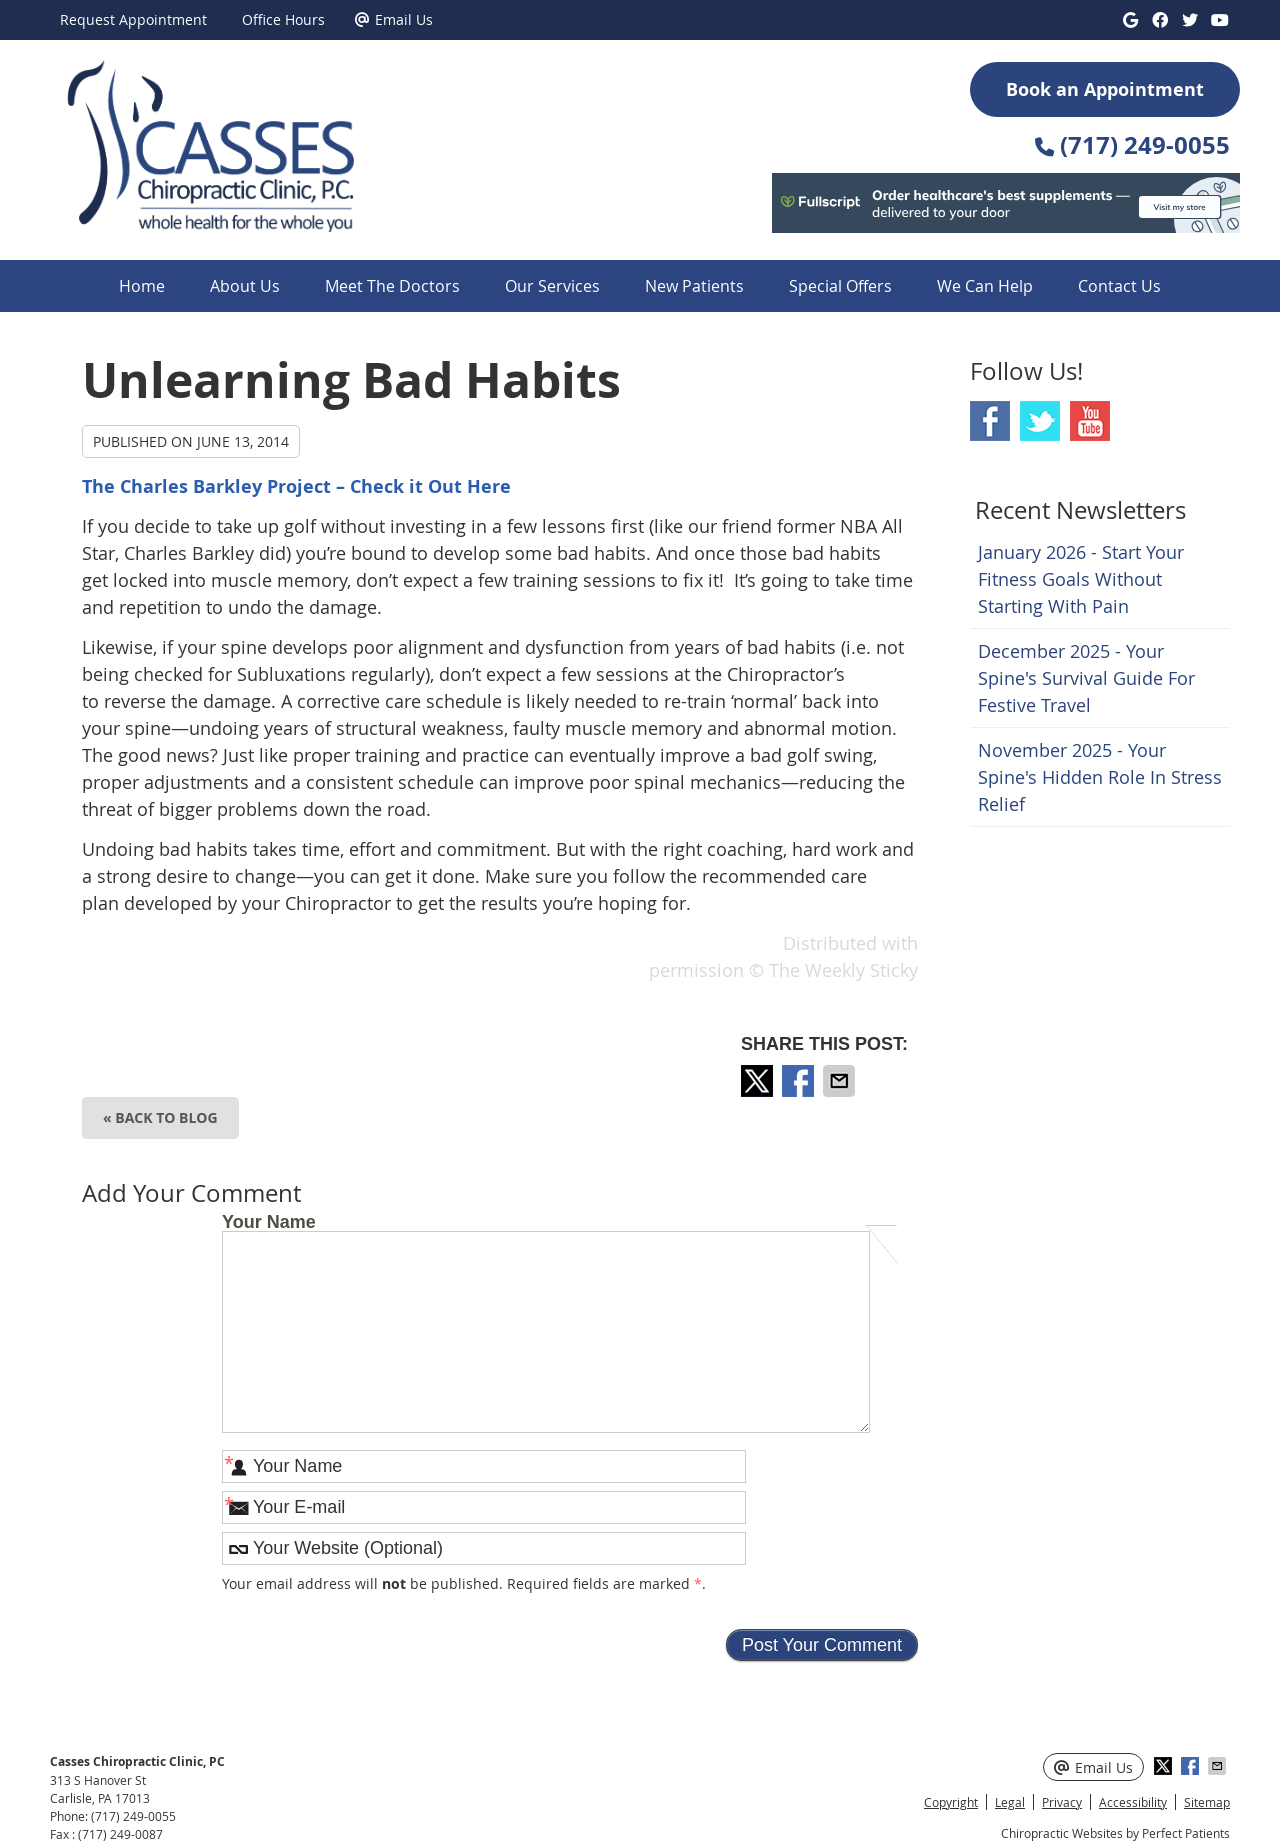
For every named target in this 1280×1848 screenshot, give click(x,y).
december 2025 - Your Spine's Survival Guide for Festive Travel (1086, 678)
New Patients (694, 286)
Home (142, 286)
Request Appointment (133, 19)
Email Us (394, 19)
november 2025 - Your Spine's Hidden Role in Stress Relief (1100, 777)
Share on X (759, 1081)
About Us (245, 286)
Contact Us (1119, 286)
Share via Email (841, 1081)
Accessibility (1133, 1802)
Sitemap (1207, 1802)
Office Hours (283, 19)
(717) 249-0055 (133, 1816)
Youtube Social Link (1090, 421)
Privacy (1062, 1802)
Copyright (951, 1802)
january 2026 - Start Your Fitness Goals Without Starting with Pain (1081, 579)
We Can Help (985, 286)
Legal (1010, 1802)
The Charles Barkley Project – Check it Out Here (296, 486)
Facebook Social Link (990, 421)
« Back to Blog (160, 1117)
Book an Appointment (1105, 89)
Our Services (552, 286)
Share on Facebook (800, 1081)
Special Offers (840, 286)
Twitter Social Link (1040, 421)
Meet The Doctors (392, 286)
